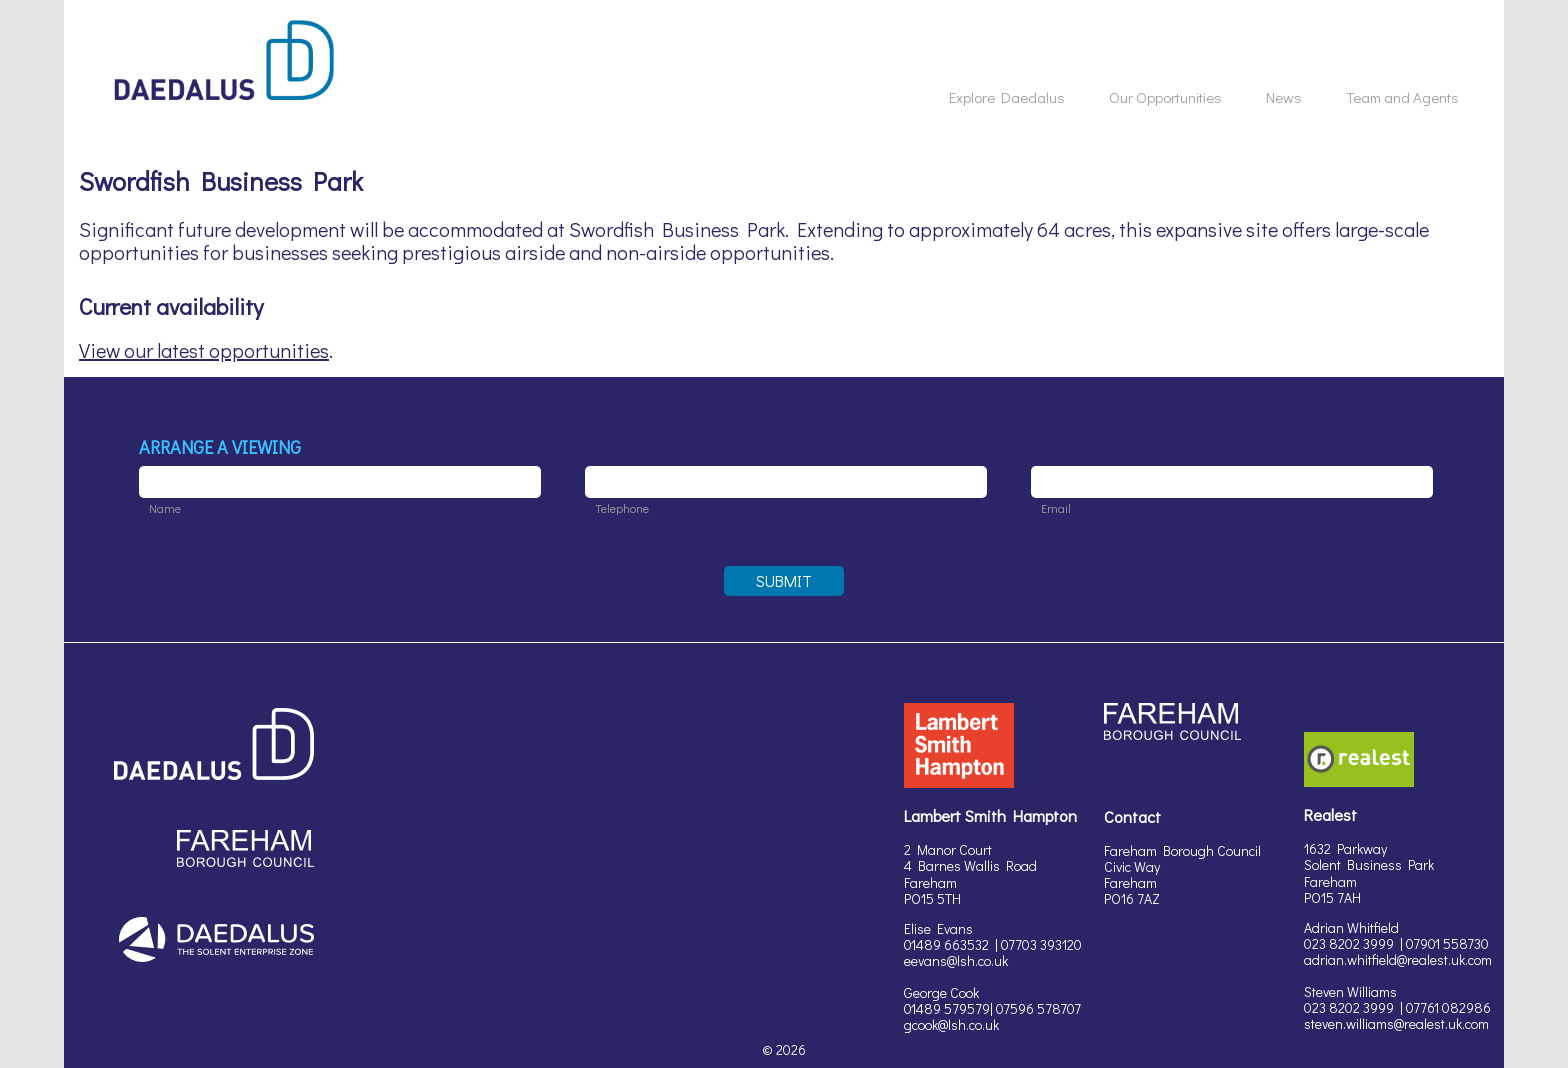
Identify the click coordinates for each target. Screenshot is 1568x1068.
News (1284, 97)
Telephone (622, 508)
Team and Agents (1402, 97)
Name (165, 508)
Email (1056, 508)
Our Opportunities (1165, 97)
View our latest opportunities (204, 350)
